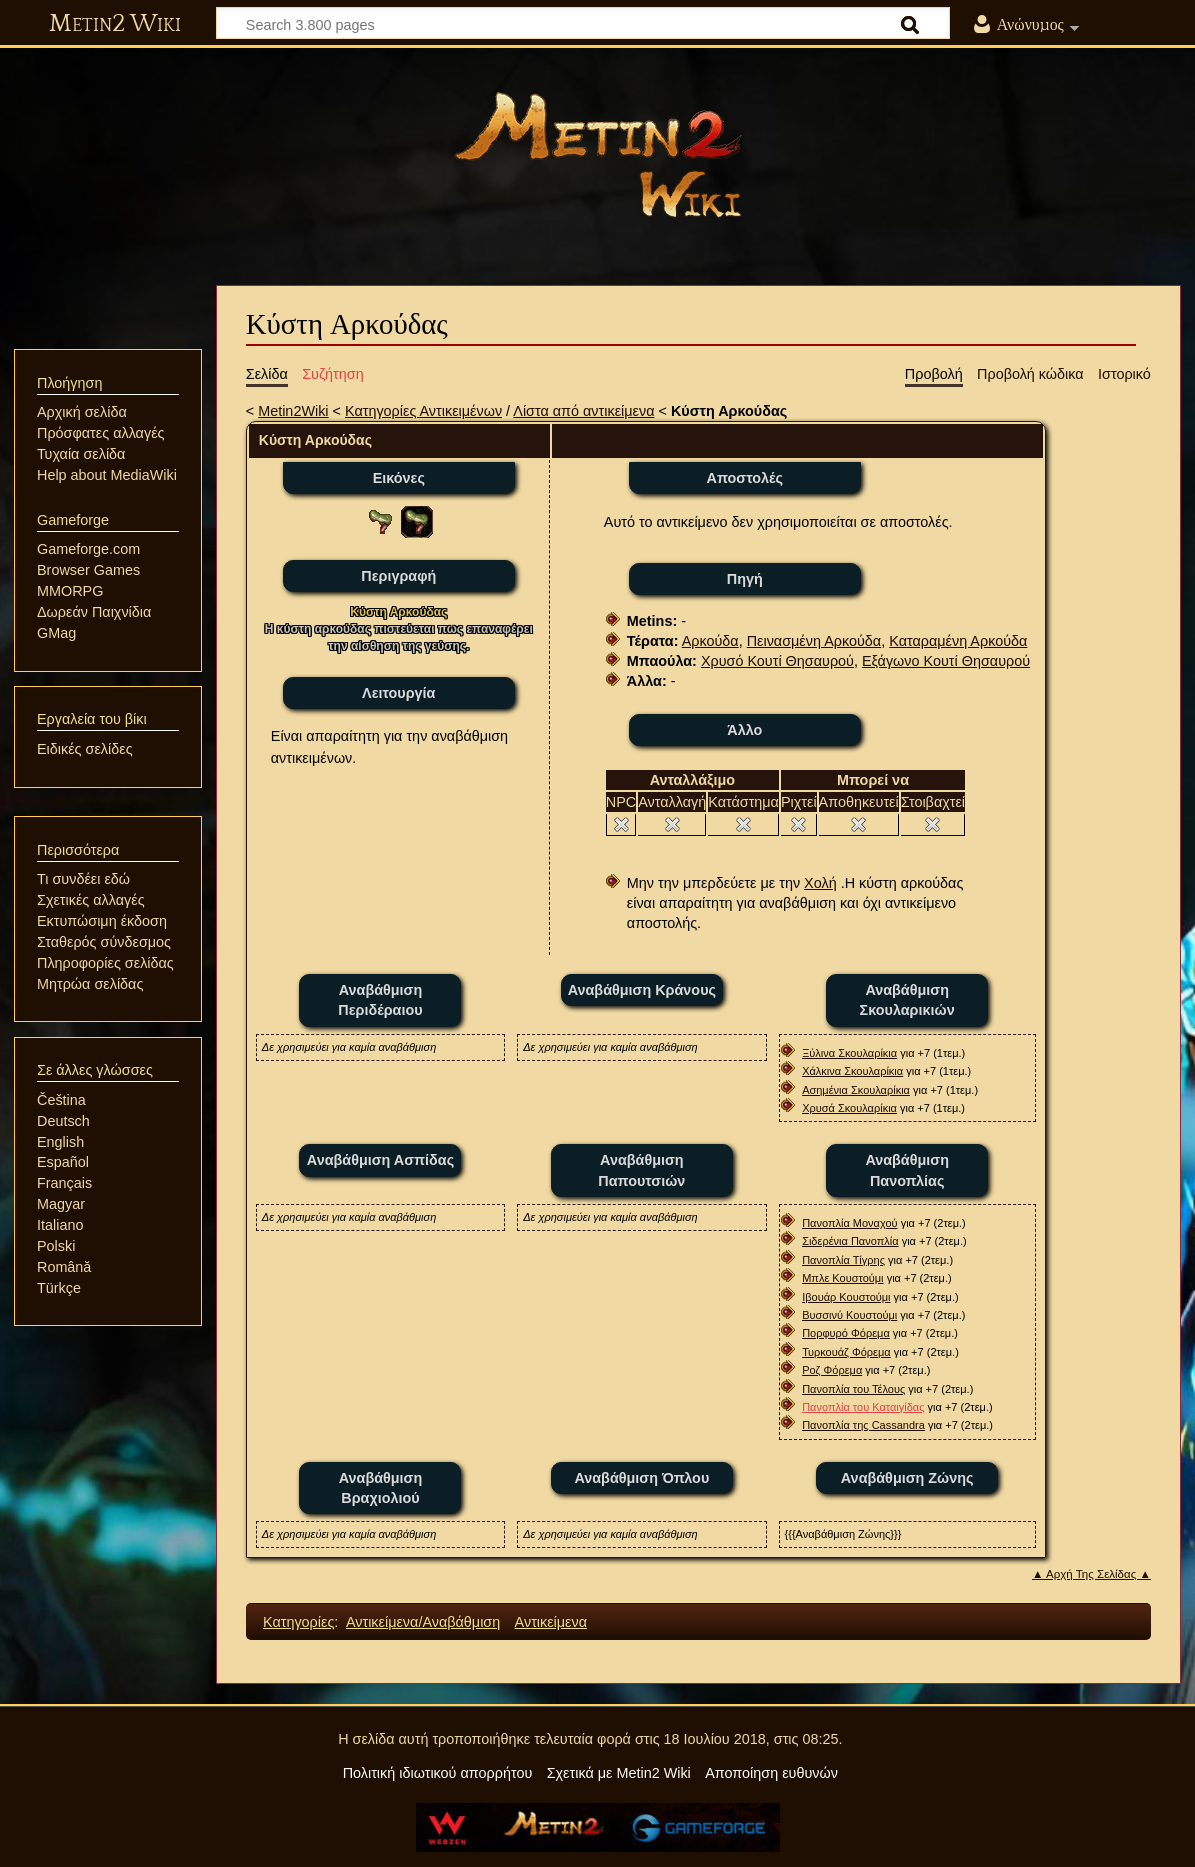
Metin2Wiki (293, 411)
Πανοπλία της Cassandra (863, 1425)
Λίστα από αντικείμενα (583, 411)
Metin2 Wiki (115, 24)
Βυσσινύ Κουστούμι (849, 1315)
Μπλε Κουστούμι (842, 1278)
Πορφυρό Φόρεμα (846, 1333)
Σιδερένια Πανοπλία (850, 1241)
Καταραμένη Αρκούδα (958, 641)
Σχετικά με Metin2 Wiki (619, 1773)
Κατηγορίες (298, 1622)
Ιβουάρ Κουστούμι (846, 1297)
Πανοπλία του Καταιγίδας (863, 1407)
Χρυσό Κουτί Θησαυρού (777, 661)
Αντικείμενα (551, 1622)
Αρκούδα (710, 641)
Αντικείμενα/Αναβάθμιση (423, 1622)
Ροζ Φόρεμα (832, 1370)
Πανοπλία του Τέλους (853, 1389)
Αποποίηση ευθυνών (771, 1773)
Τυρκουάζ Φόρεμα (846, 1352)
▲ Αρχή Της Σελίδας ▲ (1091, 1574)
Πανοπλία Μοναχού (849, 1223)
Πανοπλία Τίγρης (843, 1260)
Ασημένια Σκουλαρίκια (856, 1090)
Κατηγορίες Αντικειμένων (423, 411)
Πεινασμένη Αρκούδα (814, 641)
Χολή (820, 883)
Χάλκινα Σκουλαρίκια (852, 1071)
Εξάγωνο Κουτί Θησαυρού (946, 661)
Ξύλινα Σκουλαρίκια (849, 1053)
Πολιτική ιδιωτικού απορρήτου (438, 1773)
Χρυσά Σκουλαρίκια (849, 1108)
